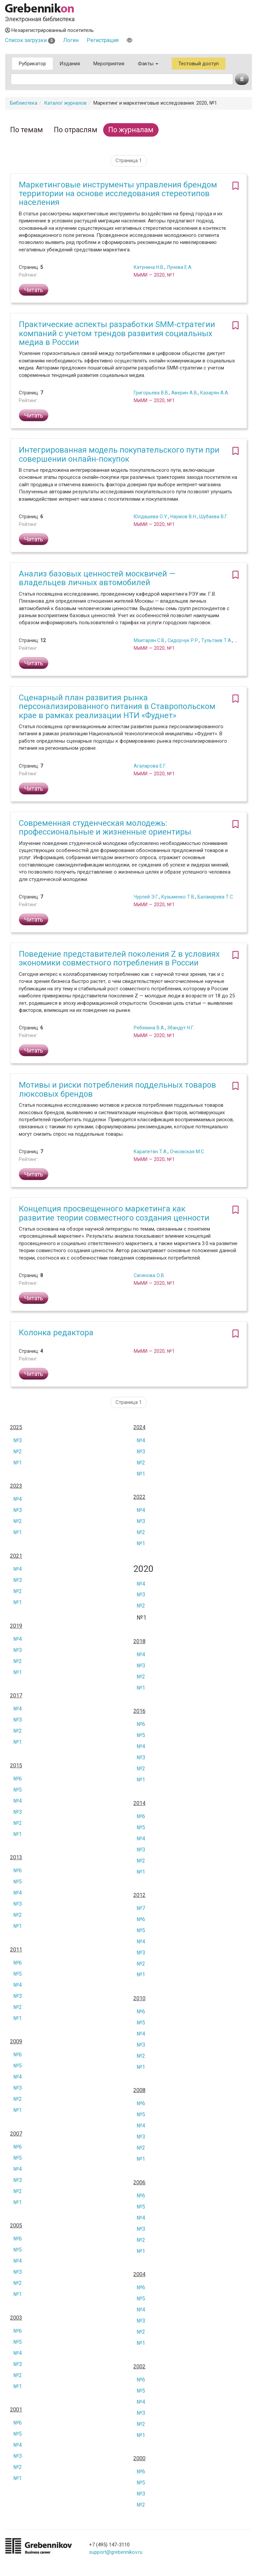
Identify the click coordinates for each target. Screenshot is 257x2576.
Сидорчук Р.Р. (183, 640)
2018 (139, 1641)
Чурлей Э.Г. (146, 896)
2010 (139, 1998)
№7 (141, 1908)
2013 (16, 1857)
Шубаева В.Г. (213, 516)
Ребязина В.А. (149, 1027)
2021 (16, 1556)
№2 (17, 1451)
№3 (17, 1440)
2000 (139, 2458)
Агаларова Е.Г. (150, 766)
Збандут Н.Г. (181, 1027)
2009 (16, 2041)
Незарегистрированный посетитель (49, 30)
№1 (17, 1462)
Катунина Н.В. (149, 267)
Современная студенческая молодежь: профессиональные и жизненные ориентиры (105, 827)
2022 (139, 1497)
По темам (26, 130)
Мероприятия (108, 64)
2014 (139, 1803)
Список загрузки (30, 40)
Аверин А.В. (184, 392)
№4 (141, 1440)
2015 (16, 1765)
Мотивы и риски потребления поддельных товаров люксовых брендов (117, 1089)
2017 (16, 1695)
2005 (16, 2225)
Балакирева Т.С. (216, 896)
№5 (141, 1735)
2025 (16, 1427)
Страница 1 (129, 160)
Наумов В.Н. (183, 516)
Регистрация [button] (103, 40)
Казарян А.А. (214, 392)
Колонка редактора (56, 1332)
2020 (143, 1569)
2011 (16, 1949)
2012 (139, 1895)
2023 (16, 1486)
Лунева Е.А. (179, 267)
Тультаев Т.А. (216, 640)
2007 (16, 2134)
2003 (16, 2318)
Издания (69, 64)
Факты (148, 64)
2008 (139, 2090)
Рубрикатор (32, 64)
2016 (139, 1711)
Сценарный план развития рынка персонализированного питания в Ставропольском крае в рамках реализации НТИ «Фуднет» (117, 706)
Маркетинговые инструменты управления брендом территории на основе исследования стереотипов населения (118, 193)
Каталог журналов (65, 103)
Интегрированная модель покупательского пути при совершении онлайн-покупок (119, 454)
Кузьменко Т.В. (178, 896)
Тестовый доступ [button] (198, 64)
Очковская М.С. (187, 1151)
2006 (139, 2182)
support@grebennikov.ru (115, 2552)
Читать (33, 289)
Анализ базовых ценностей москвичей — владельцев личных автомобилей (97, 578)
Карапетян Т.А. (151, 1151)
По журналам (131, 130)
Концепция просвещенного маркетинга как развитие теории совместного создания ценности (114, 1213)
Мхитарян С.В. (149, 640)
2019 (16, 1626)
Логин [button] (71, 40)
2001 (16, 2409)
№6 (141, 1724)
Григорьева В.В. (151, 392)
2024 (139, 1427)
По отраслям (75, 130)
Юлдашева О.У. (151, 516)
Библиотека (23, 103)
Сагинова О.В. (149, 1275)
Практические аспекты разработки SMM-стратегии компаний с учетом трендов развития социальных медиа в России (117, 333)
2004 (139, 2274)
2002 (139, 2366)
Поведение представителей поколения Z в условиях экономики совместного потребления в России (119, 958)
